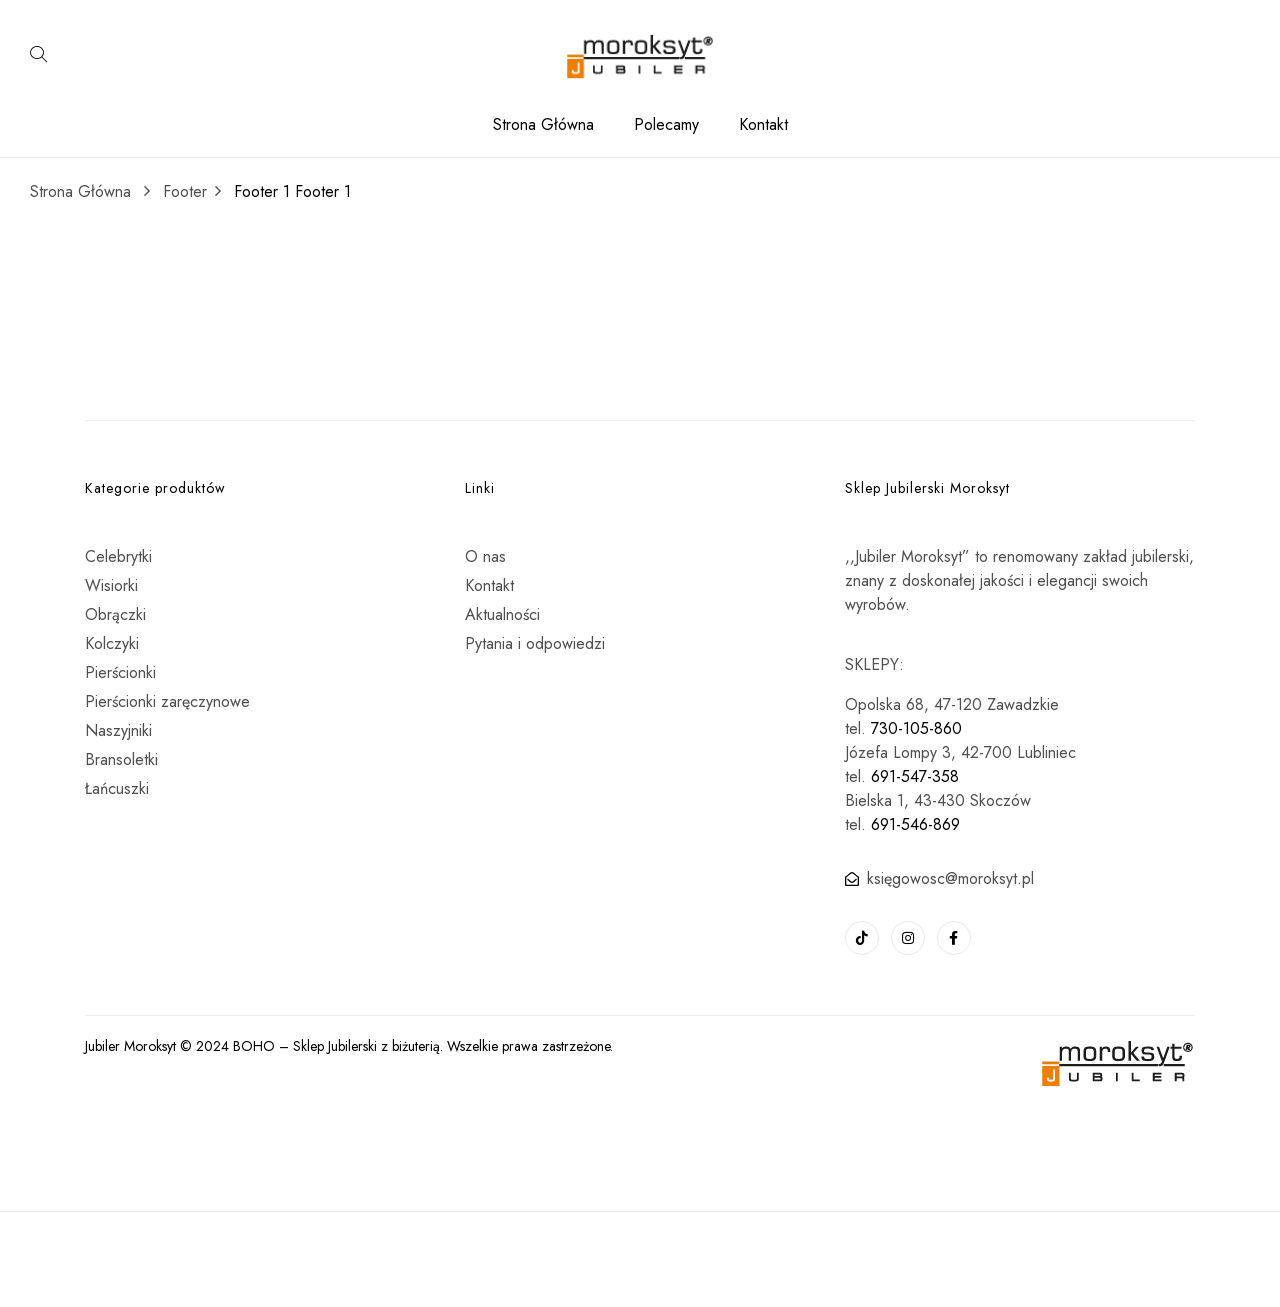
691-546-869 (915, 824)
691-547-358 (915, 776)
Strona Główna (80, 191)
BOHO (254, 1046)
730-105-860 (916, 728)
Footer (185, 191)
